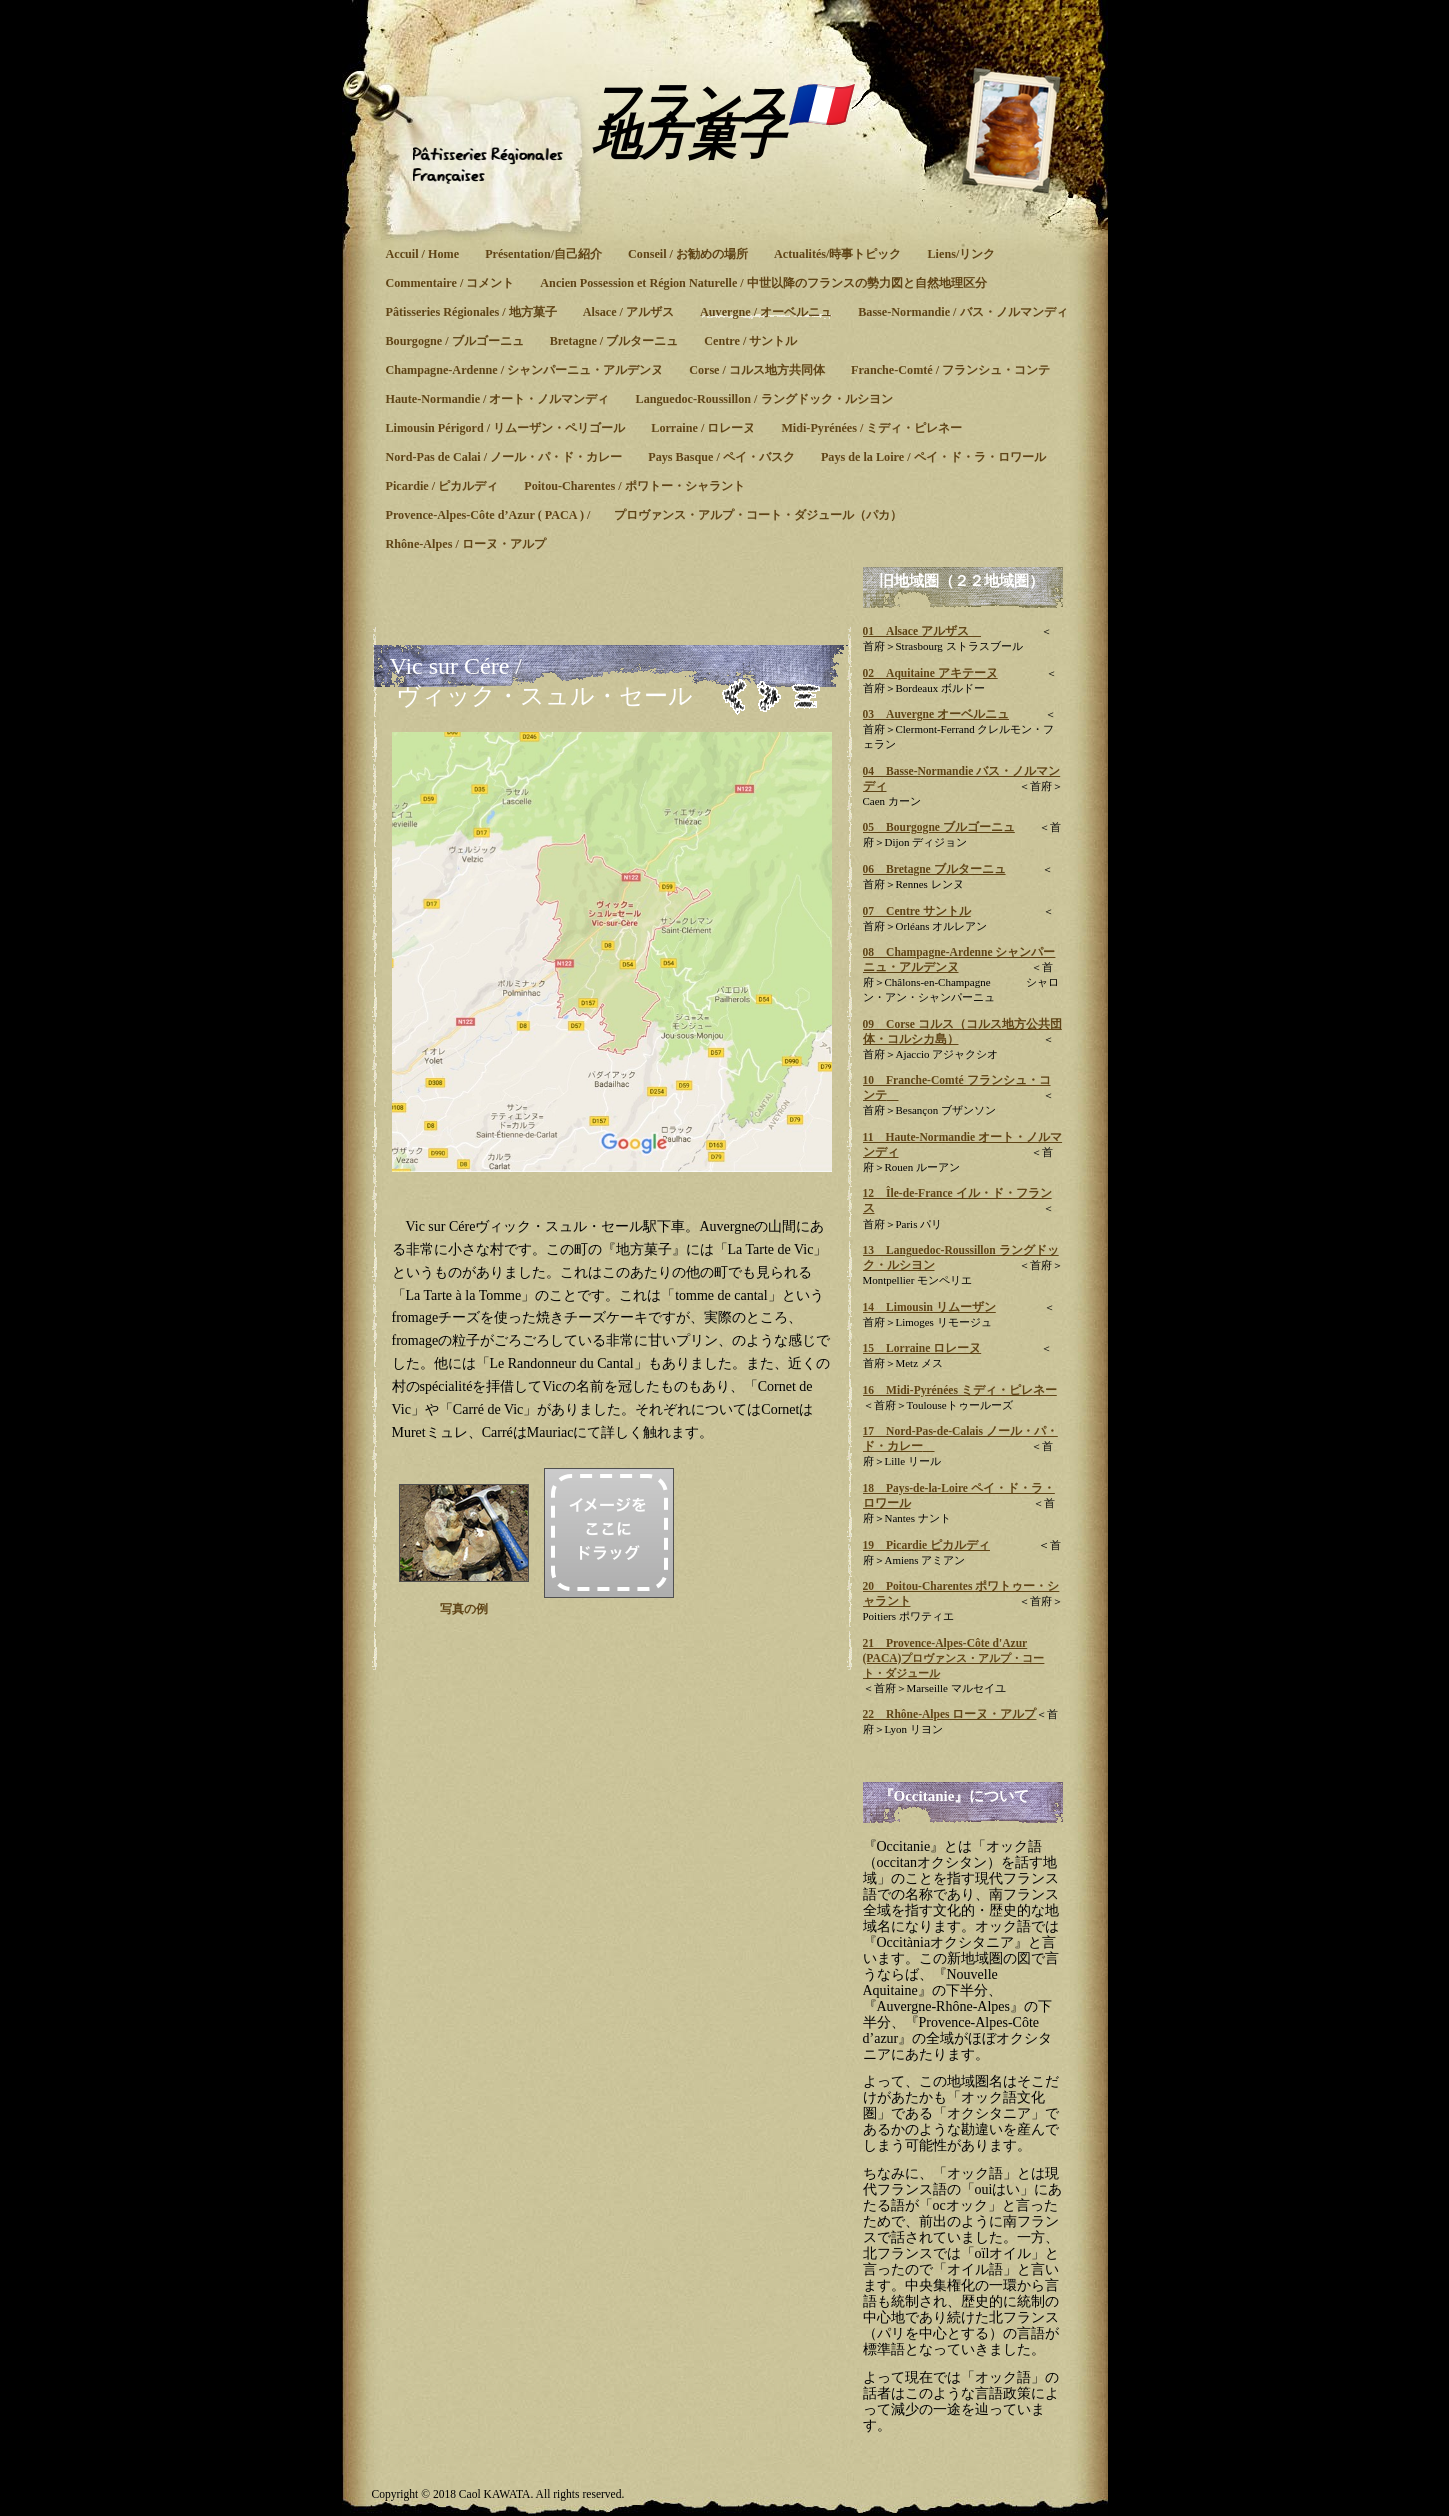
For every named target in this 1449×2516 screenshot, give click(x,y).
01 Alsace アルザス (922, 631)
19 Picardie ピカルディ (926, 1545)
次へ (769, 696)
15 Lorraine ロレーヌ (922, 1348)
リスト (806, 696)
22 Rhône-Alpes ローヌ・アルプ (950, 1714)
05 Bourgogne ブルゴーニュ (939, 827)
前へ (734, 696)
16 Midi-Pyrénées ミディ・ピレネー (960, 1390)
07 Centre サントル (917, 911)
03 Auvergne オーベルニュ (936, 714)
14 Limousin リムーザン (929, 1307)
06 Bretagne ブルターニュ (934, 869)
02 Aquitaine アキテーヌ (930, 673)
